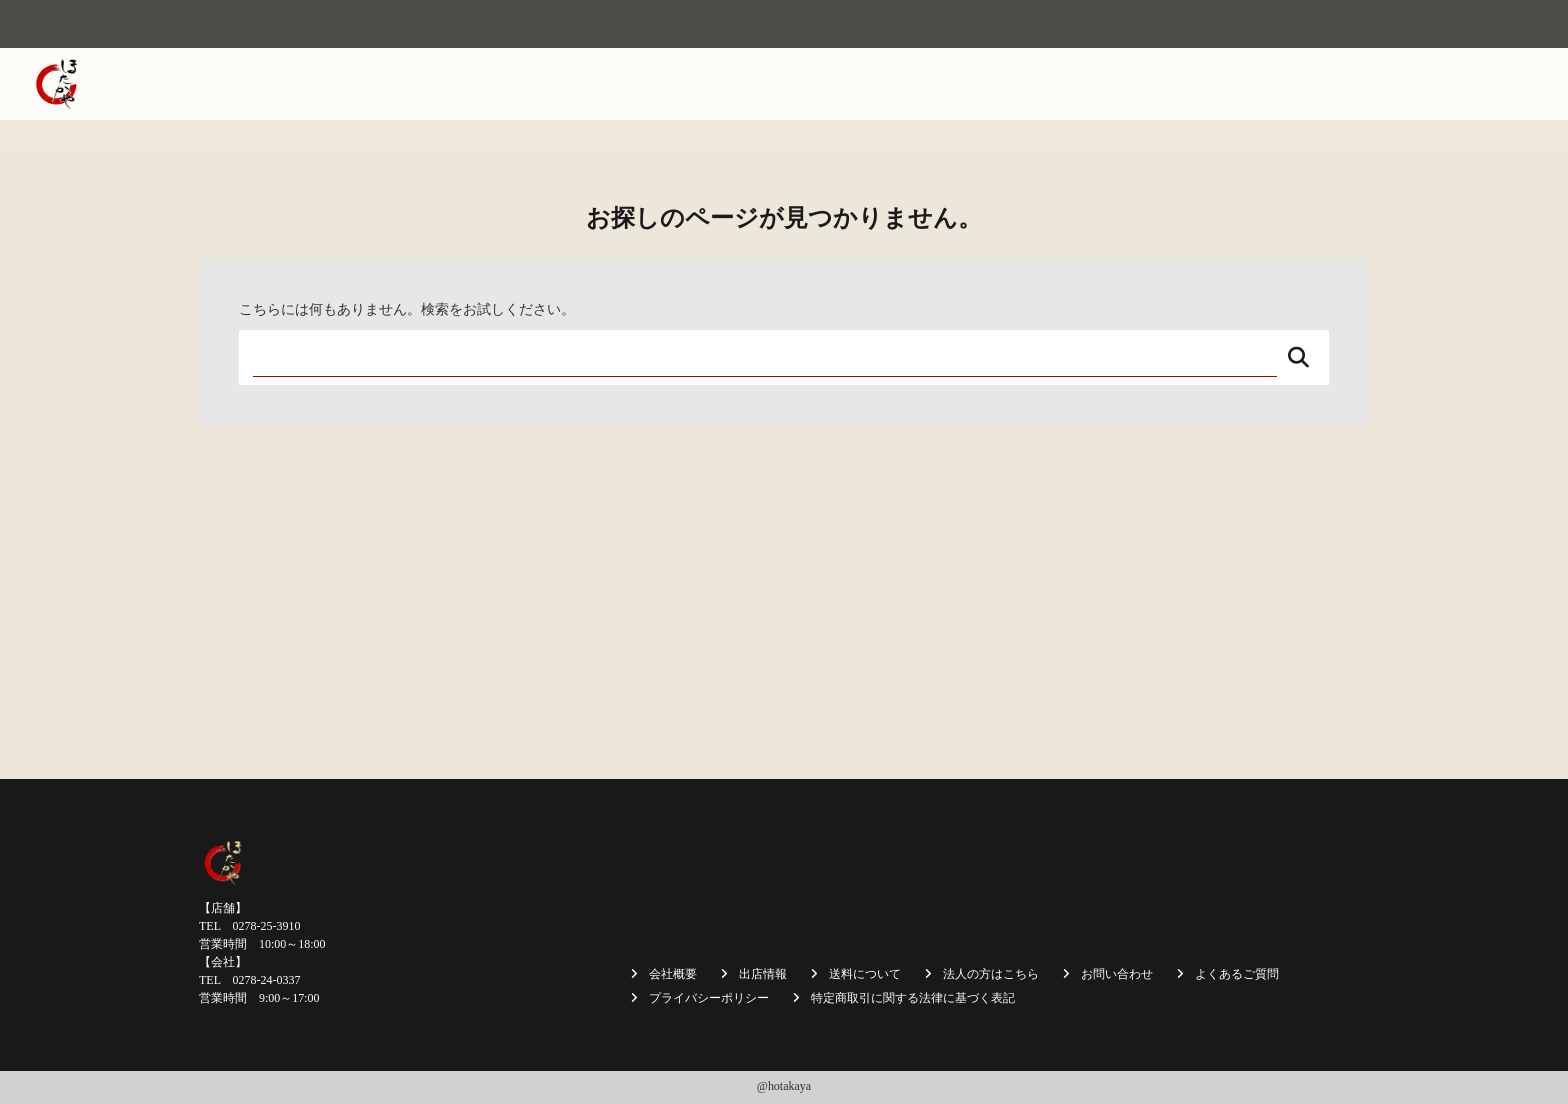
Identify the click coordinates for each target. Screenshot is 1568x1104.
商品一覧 (1053, 84)
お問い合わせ (1482, 84)
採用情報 (1385, 84)
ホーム (700, 84)
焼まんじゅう (873, 84)
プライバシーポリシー (709, 998)
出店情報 (970, 84)
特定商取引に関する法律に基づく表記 (913, 998)
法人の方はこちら (1275, 84)
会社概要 (776, 84)
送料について (1150, 84)
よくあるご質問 (1237, 974)
